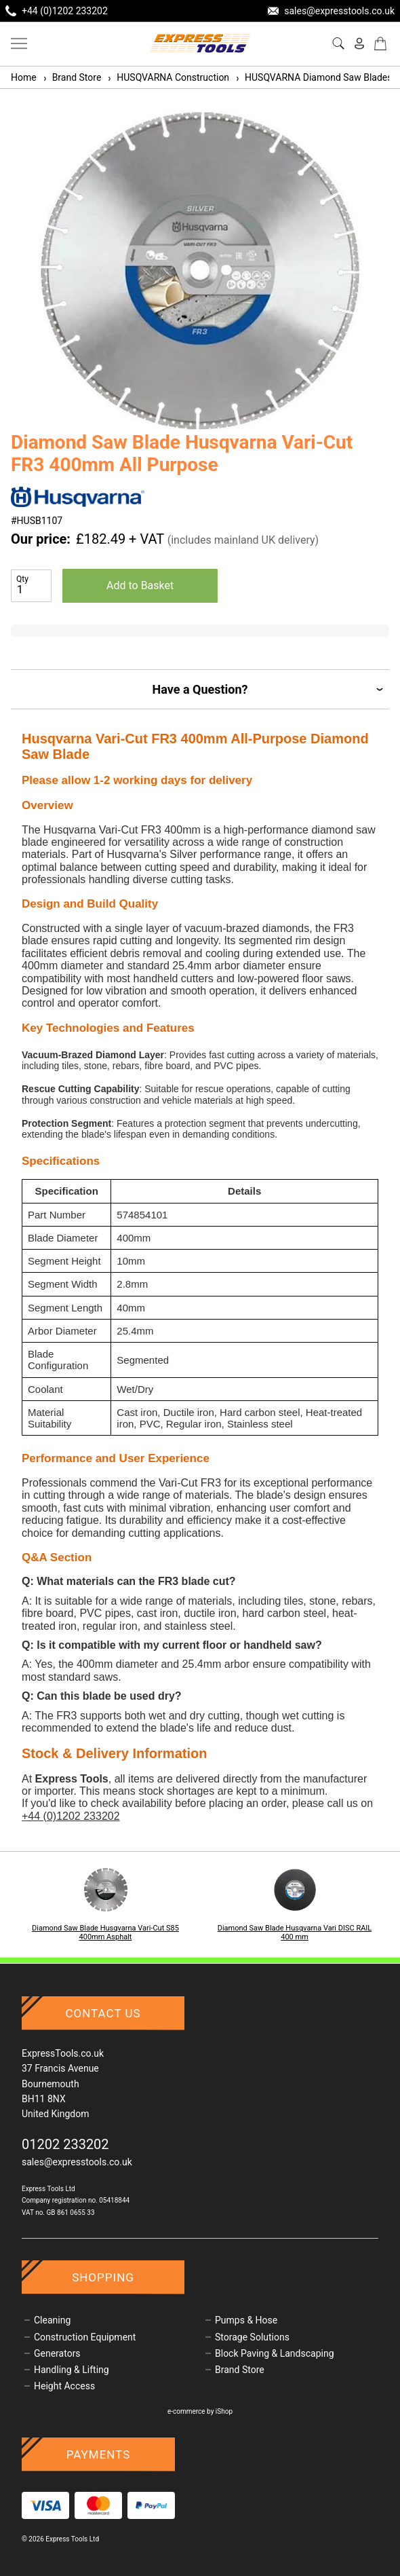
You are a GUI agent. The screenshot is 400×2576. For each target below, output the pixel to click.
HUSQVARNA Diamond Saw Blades (313, 77)
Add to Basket (140, 585)
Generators (57, 2353)
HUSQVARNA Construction (167, 77)
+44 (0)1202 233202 (71, 1816)
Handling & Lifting (71, 2369)
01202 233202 (65, 2144)
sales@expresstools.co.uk (77, 2162)
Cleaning (52, 2320)
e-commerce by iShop (200, 2411)
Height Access (64, 2386)
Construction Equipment (85, 2337)
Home (24, 77)
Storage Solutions (252, 2337)
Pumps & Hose (246, 2320)
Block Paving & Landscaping (274, 2353)
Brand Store (72, 77)
